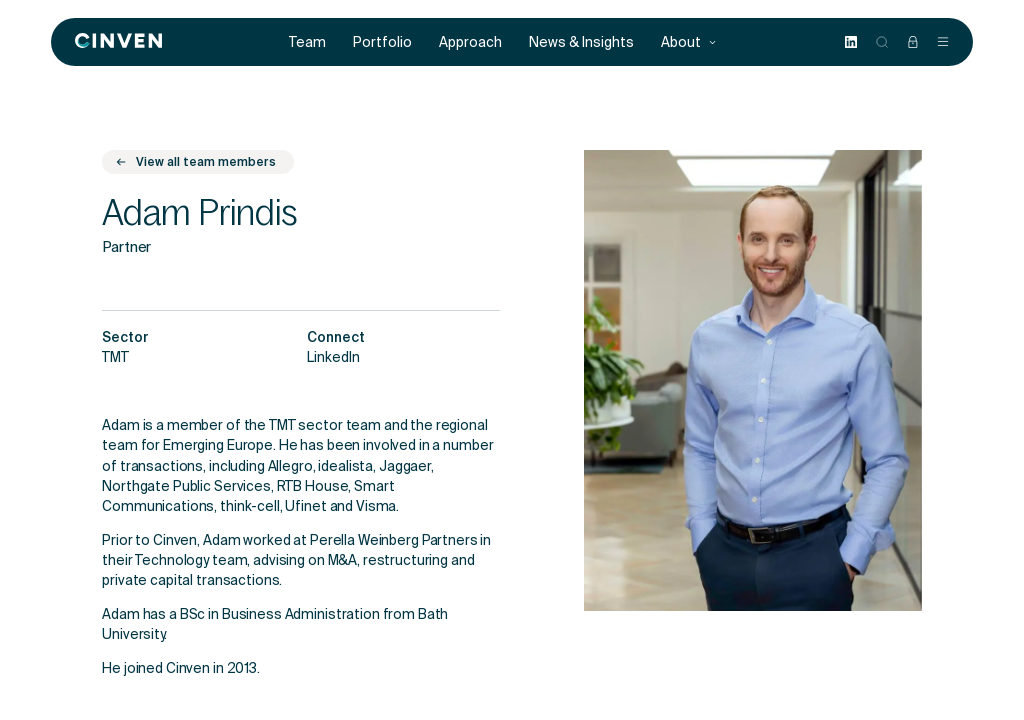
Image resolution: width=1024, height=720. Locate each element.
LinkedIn (333, 359)
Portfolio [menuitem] (382, 42)
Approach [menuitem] (470, 42)
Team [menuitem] (307, 42)
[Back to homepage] (118, 42)
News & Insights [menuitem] (581, 42)
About (689, 42)
